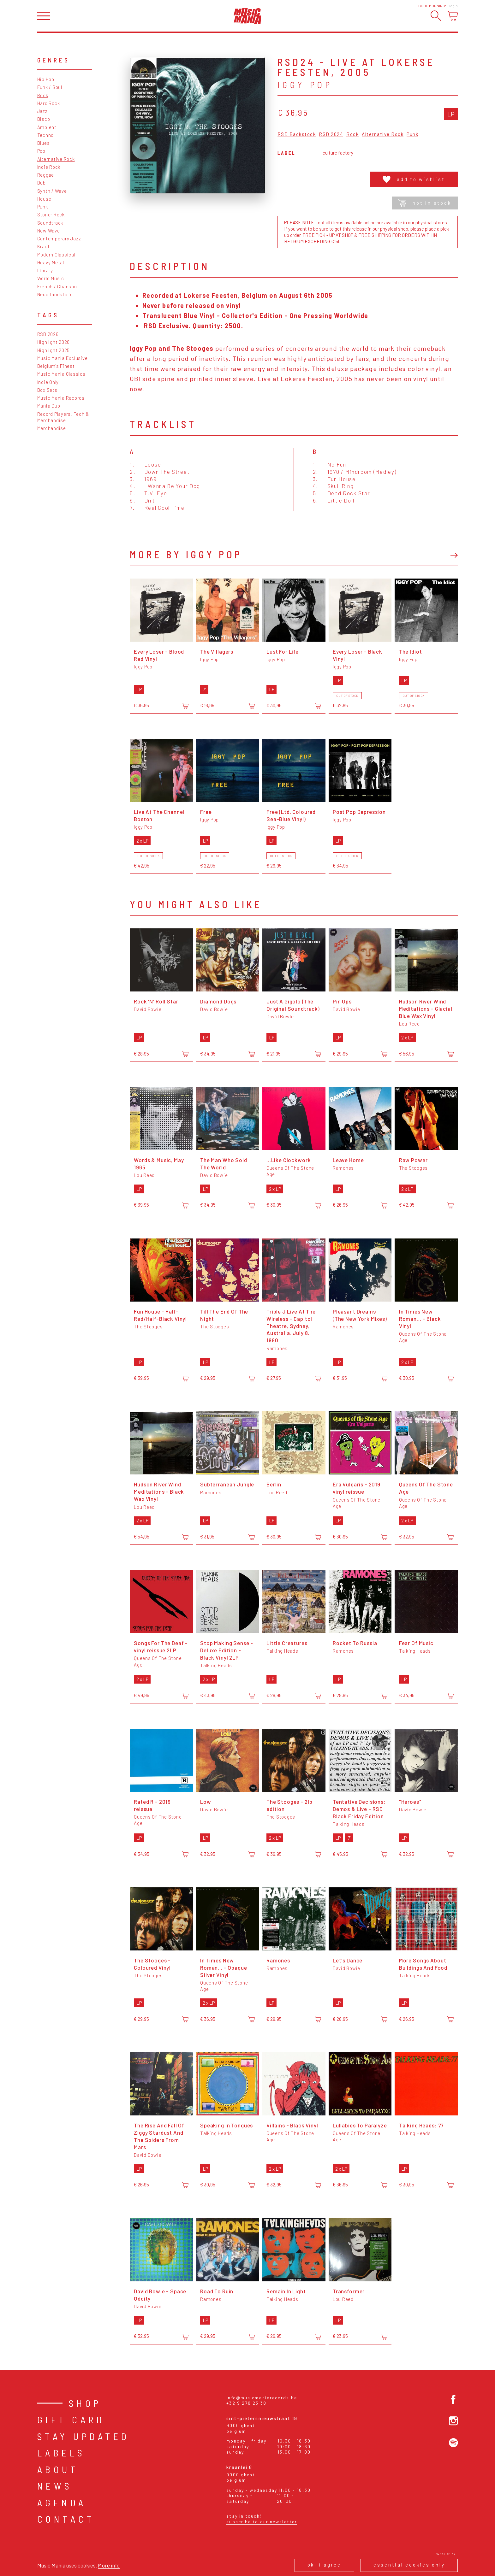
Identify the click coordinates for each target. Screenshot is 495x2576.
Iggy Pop (305, 84)
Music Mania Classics (61, 374)
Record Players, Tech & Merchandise (63, 417)
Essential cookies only (409, 2564)
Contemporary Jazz (59, 238)
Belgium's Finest (56, 366)
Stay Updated (83, 2436)
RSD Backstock (296, 134)
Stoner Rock (51, 214)
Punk (42, 206)
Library (45, 270)
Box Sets (47, 390)
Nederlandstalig (55, 294)
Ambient (47, 127)
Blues (43, 143)
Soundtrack (50, 223)
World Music (50, 278)
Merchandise (51, 428)
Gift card (71, 2419)
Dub (41, 182)
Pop (41, 151)
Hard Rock (48, 103)
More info (109, 2565)
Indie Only (48, 382)
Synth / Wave (52, 191)
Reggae (45, 175)
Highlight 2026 (53, 342)
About (58, 2469)
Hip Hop (45, 79)
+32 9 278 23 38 (246, 2403)
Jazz (42, 111)
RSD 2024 (331, 134)
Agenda (61, 2502)
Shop (85, 2403)
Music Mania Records (61, 398)
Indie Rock (49, 167)
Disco (43, 119)
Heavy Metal (50, 262)
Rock (42, 95)
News (55, 2485)
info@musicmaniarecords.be (261, 2397)
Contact (66, 2519)
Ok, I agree (324, 2564)
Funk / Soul (49, 87)
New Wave (48, 230)
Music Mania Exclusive (62, 358)
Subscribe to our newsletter (261, 2521)
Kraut (43, 246)
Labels (61, 2452)
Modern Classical (56, 254)
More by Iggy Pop (186, 554)
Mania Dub (48, 406)
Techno (45, 135)
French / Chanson (57, 286)
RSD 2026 (48, 334)
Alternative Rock (56, 159)
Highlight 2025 (53, 350)
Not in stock (424, 203)
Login (453, 5)
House (44, 199)
